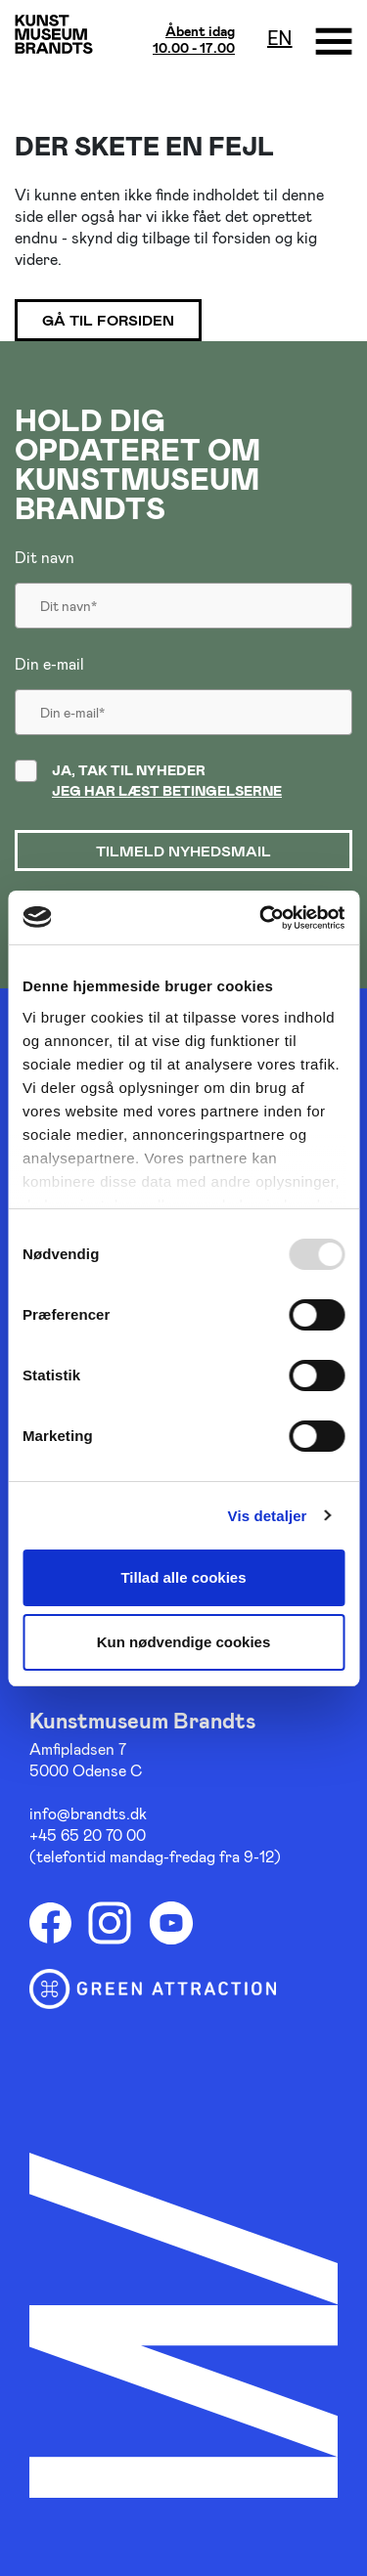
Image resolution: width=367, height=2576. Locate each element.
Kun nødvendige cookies (184, 1642)
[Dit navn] (183, 597)
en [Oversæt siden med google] (280, 36)
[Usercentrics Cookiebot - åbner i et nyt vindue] (261, 918)
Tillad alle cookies (183, 1577)
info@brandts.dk (88, 1813)
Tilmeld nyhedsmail (183, 850)
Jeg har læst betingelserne (167, 790)
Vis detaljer (267, 1515)
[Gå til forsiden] (54, 33)
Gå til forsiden (108, 319)
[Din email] (183, 704)
